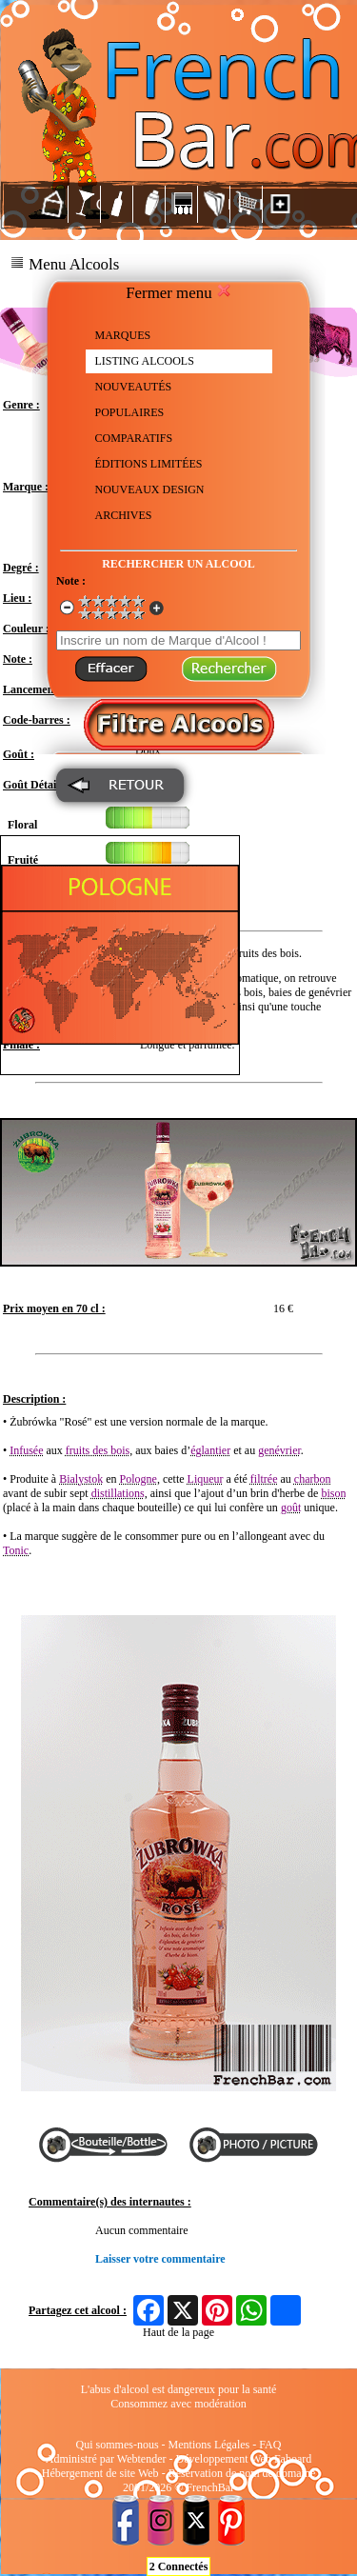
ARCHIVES (123, 515)
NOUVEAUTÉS (133, 386)
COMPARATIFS (134, 438)
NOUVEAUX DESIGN (150, 489)
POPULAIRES (130, 412)
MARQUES (123, 335)
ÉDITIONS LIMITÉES (149, 463)
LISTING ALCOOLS (144, 361)
